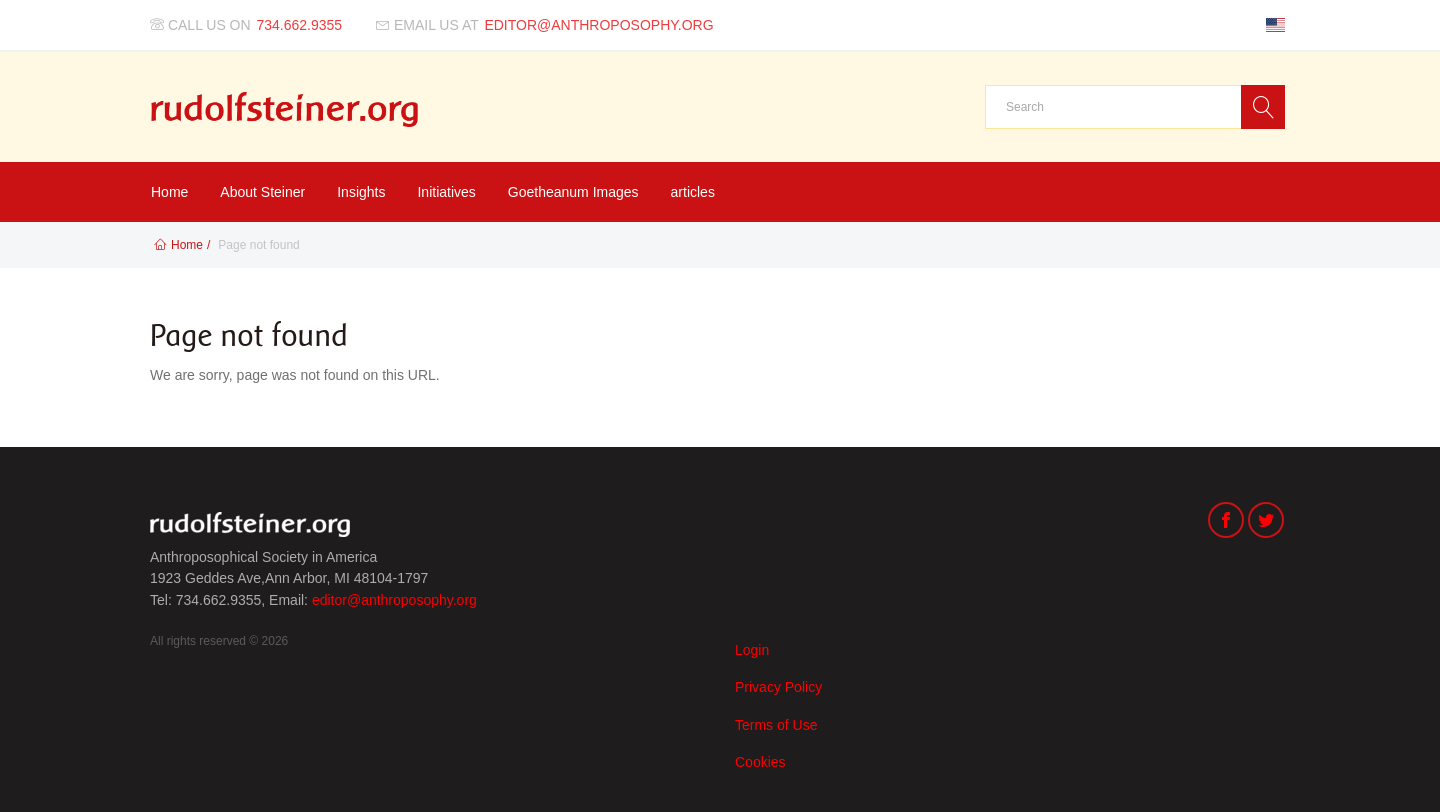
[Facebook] (1226, 522)
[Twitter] (1266, 522)
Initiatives (446, 192)
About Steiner (262, 192)
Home (169, 192)
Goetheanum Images (573, 192)
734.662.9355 (300, 25)
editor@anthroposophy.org (394, 600)
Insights (361, 192)
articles (693, 192)
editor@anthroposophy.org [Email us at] (598, 25)
